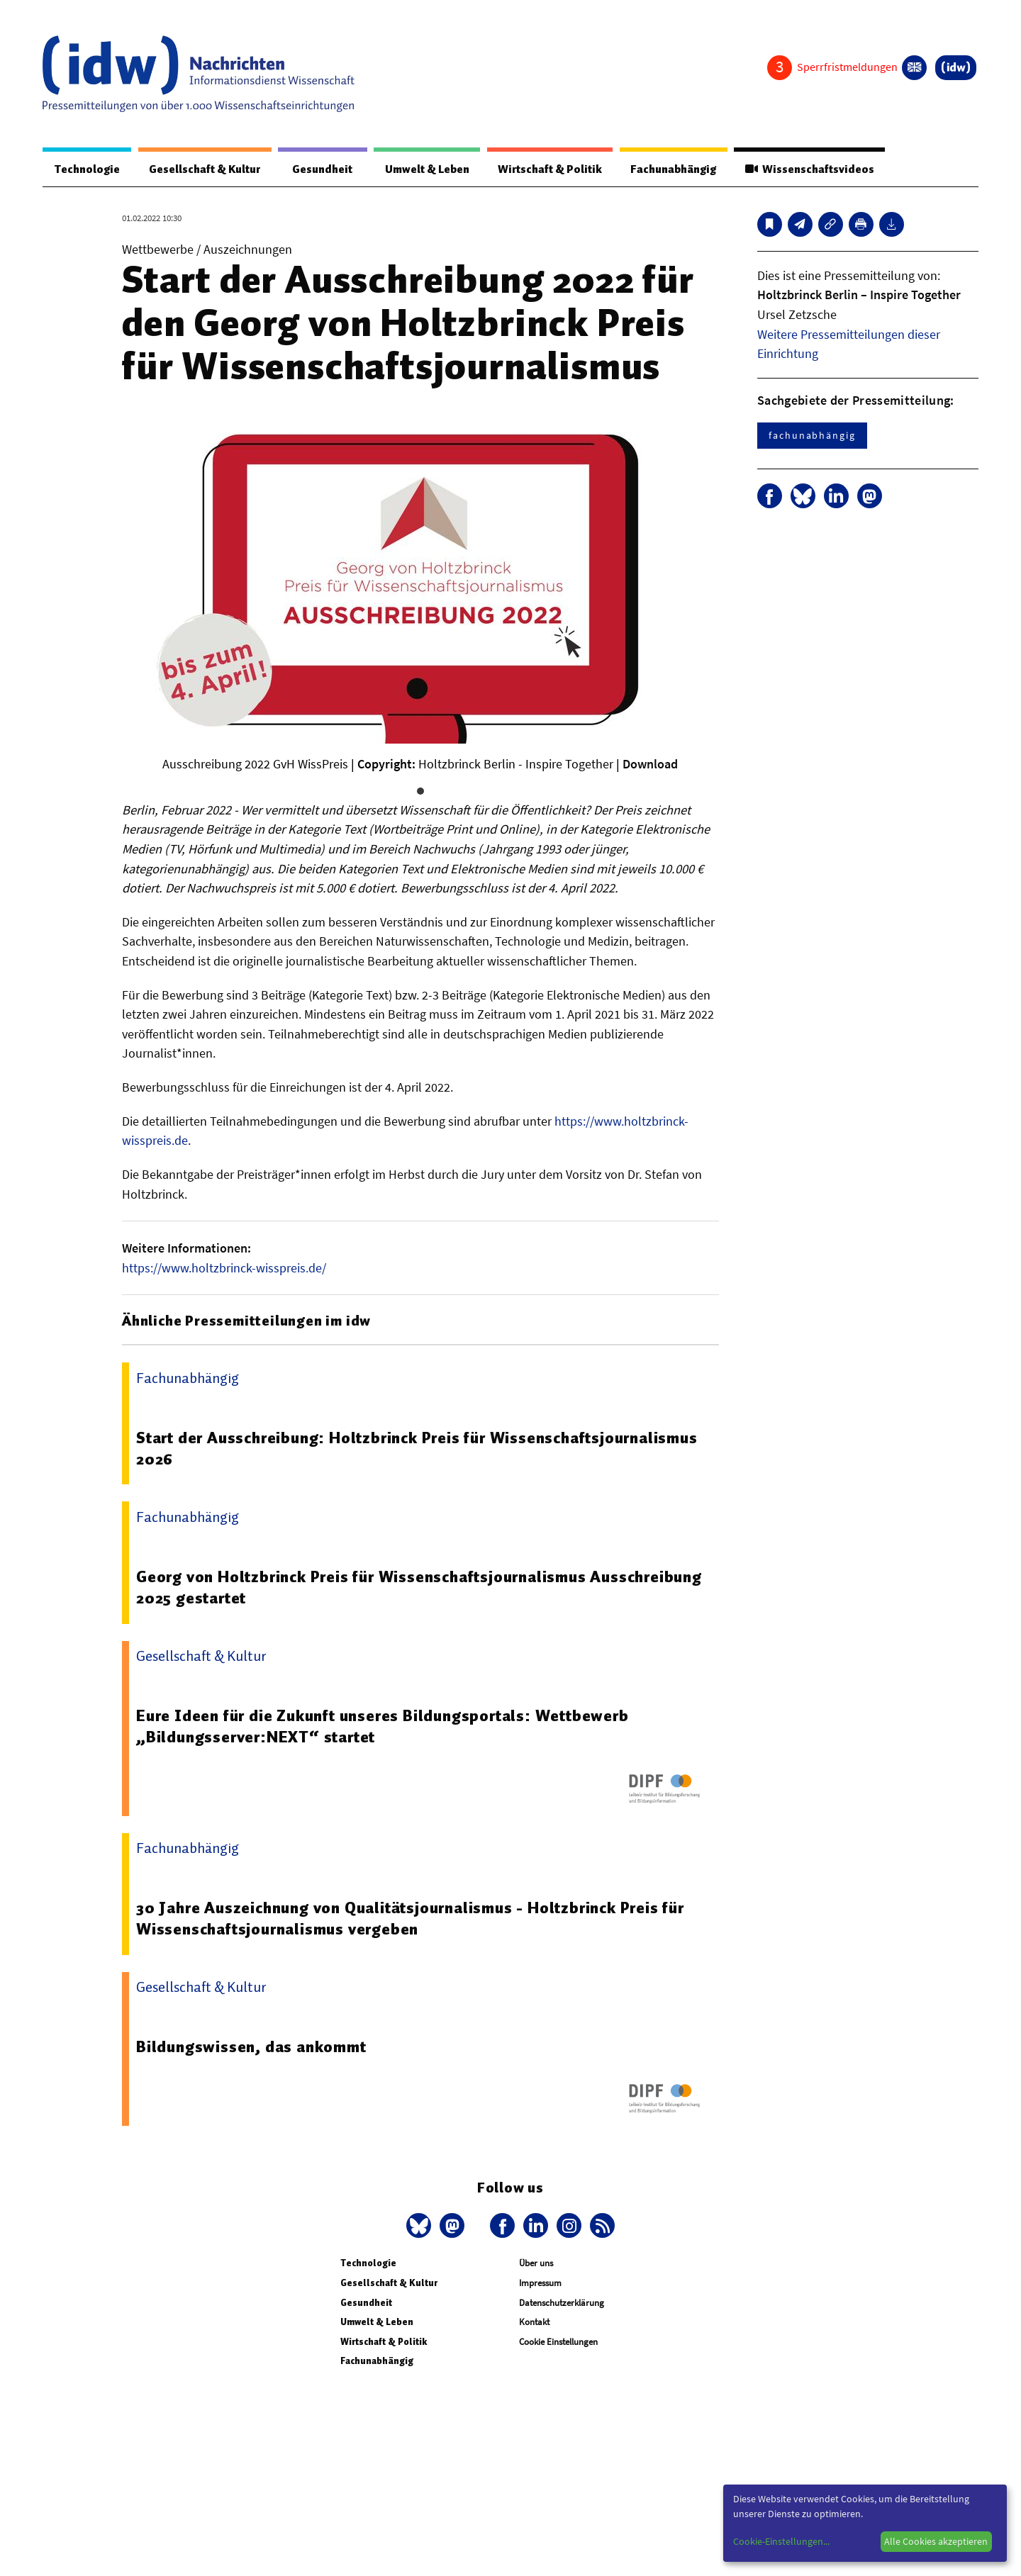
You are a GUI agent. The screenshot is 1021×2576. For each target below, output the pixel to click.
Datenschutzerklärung (561, 2303)
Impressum (540, 2284)
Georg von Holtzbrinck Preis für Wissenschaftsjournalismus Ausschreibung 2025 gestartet (419, 1588)
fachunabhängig (812, 436)
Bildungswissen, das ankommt (251, 2047)
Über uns (536, 2264)
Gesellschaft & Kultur (204, 169)
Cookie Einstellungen (558, 2342)
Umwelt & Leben (423, 169)
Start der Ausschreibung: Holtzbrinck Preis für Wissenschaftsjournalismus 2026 (417, 1449)
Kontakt (534, 2323)
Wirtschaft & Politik (548, 169)
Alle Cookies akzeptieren (936, 2541)
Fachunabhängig (672, 169)
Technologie (86, 169)
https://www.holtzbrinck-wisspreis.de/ (224, 1268)
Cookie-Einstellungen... (781, 2541)
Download (650, 764)
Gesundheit (321, 169)
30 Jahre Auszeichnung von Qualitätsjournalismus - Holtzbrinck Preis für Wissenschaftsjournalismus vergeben (410, 1919)
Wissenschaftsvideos (809, 169)
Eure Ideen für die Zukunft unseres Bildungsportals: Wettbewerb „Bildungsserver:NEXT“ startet (382, 1726)
